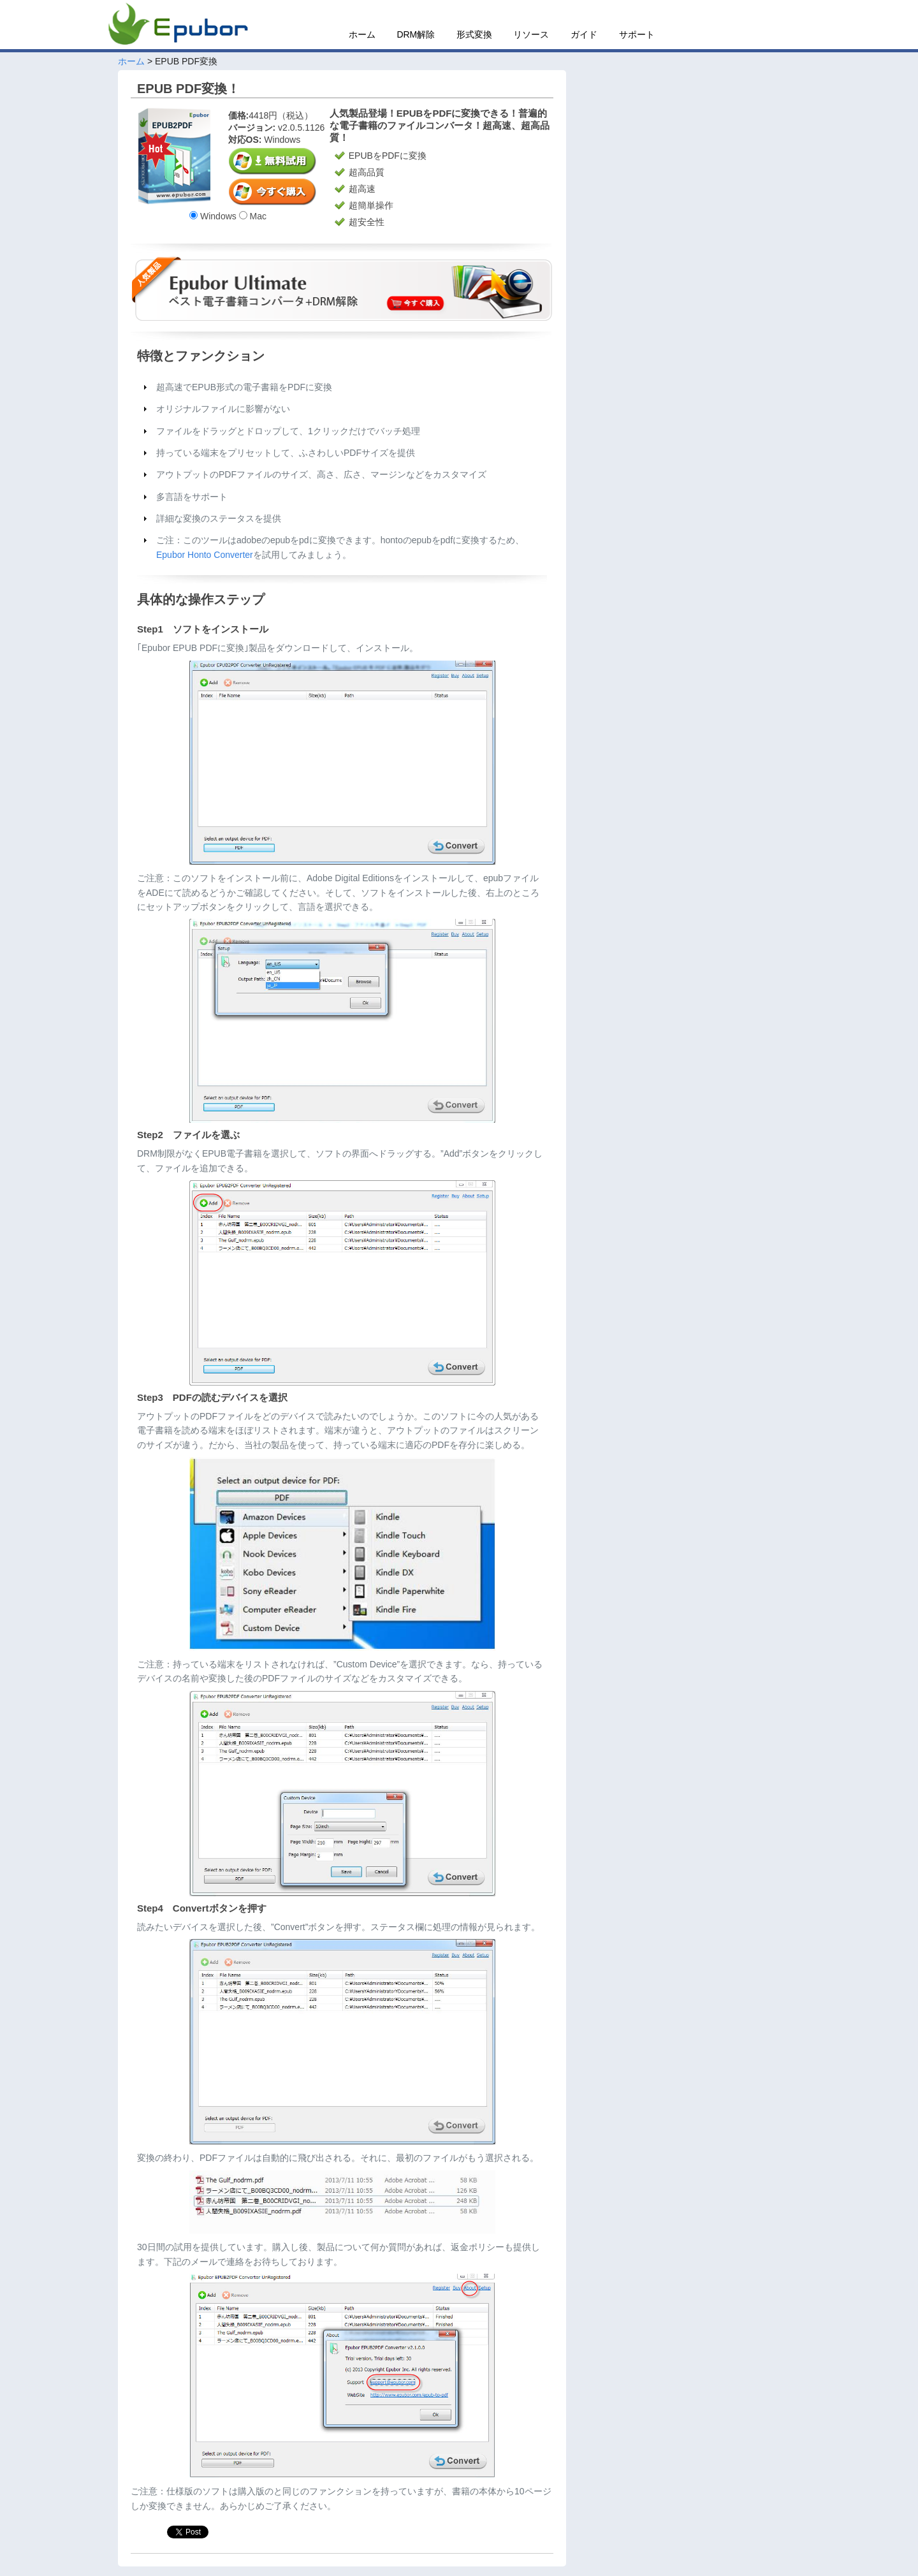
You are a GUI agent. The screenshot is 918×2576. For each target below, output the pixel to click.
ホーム (362, 34)
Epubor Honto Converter (204, 555)
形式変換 (474, 34)
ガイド (584, 34)
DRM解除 (416, 34)
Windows (213, 216)
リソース (531, 34)
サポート (637, 34)
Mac (252, 216)
